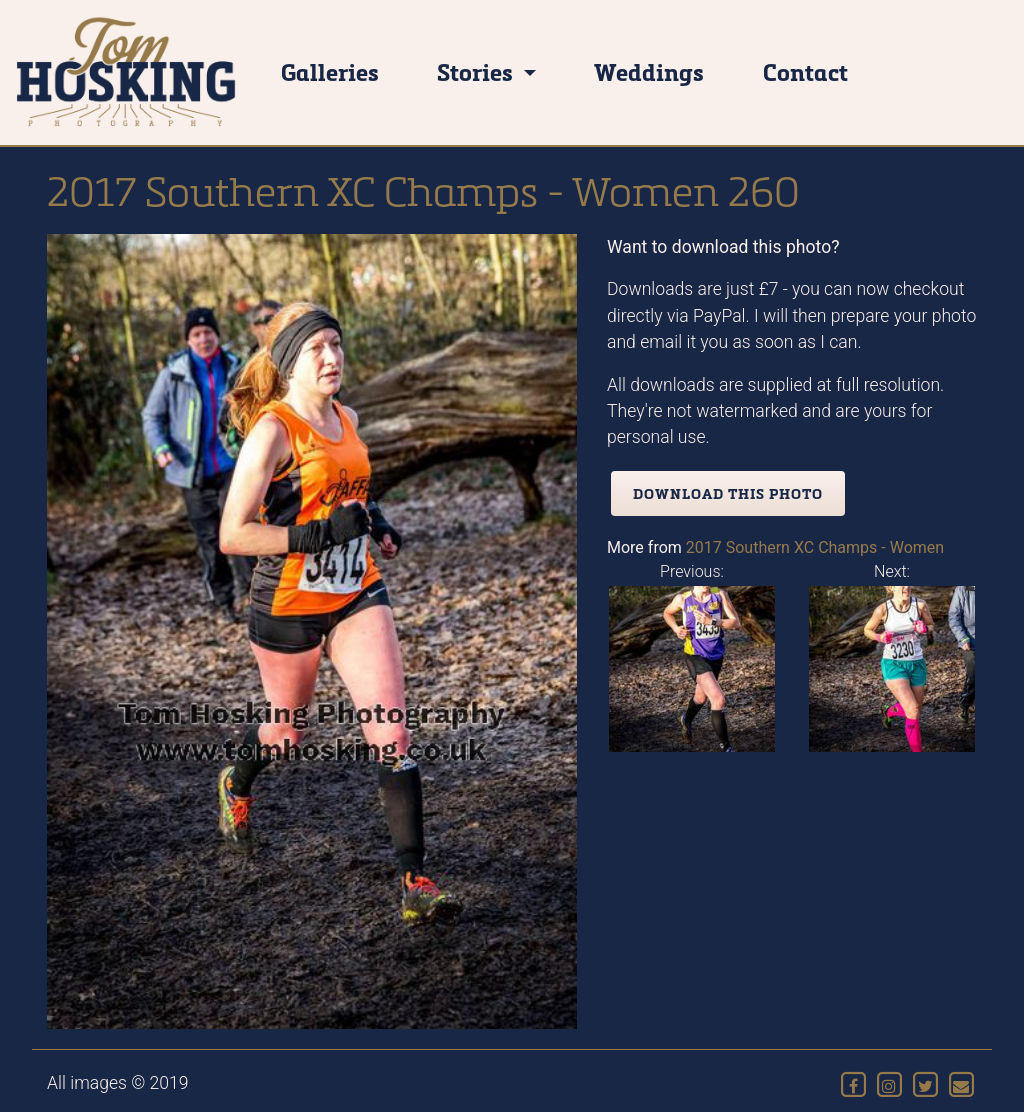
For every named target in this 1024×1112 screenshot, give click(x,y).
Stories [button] (477, 71)
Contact (805, 71)
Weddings (649, 71)
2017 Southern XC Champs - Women (815, 547)
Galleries (330, 71)
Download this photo (728, 493)
